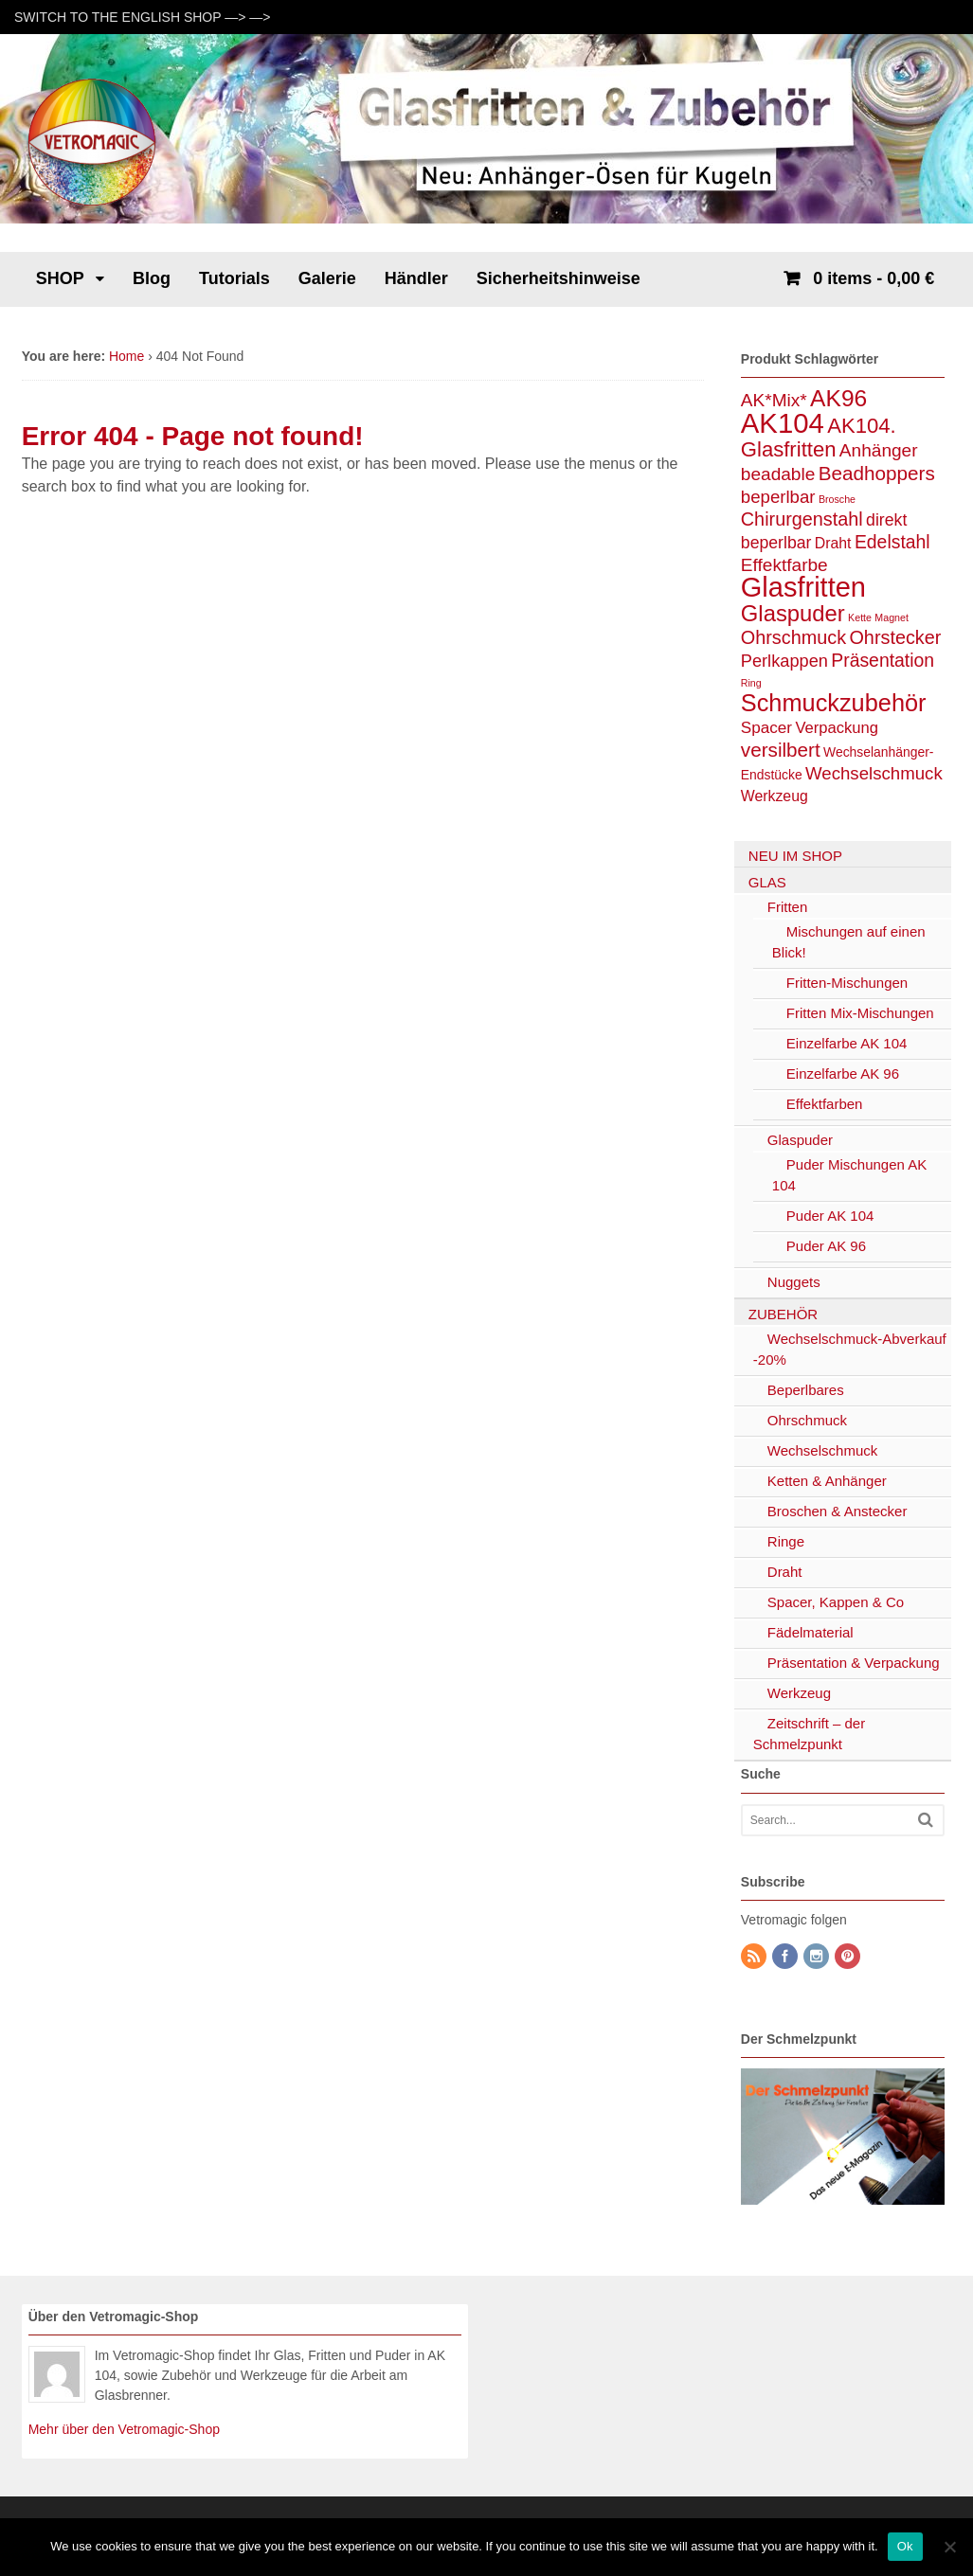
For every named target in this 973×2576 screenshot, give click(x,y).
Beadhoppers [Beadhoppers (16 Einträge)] (877, 473)
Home (126, 356)
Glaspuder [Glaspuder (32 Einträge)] (793, 613)
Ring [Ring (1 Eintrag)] (751, 683)
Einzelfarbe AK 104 (847, 1043)
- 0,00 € (871, 278)
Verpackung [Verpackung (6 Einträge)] (836, 728)
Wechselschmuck (822, 1450)
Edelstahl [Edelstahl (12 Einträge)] (892, 541)
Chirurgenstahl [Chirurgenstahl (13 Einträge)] (802, 519)
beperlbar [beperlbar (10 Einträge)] (778, 497)
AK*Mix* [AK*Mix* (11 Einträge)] (774, 400)
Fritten (787, 907)
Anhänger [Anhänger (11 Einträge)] (878, 450)
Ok (905, 2546)
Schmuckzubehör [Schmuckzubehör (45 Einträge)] (834, 702)
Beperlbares (805, 1390)
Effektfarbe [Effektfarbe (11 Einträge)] (784, 565)
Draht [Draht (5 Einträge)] (833, 543)
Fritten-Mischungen (847, 983)
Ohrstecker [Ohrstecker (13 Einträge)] (895, 637)
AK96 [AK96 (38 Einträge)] (838, 398)
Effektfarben (824, 1104)
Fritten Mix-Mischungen (860, 1013)
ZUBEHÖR (783, 1314)
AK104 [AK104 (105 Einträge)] (782, 422)
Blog (152, 278)
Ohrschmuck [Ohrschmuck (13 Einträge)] (793, 637)
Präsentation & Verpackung (853, 1663)
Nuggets (793, 1282)
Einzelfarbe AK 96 (842, 1073)
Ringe (785, 1541)
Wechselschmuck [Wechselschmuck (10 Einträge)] (874, 773)
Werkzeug (799, 1693)
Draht (784, 1572)
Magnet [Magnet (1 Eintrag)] (891, 617)
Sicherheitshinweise (558, 278)
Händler (416, 278)
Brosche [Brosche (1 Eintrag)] (837, 499)
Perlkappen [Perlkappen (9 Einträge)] (784, 661)
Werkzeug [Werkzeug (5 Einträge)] (774, 796)
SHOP (60, 278)
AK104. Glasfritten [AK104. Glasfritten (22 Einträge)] (818, 437)
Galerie (327, 278)
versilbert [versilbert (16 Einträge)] (780, 749)
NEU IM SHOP (795, 856)
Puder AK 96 (826, 1246)
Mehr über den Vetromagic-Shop (124, 2429)
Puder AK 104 (830, 1216)
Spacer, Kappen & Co (835, 1602)
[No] (949, 2546)
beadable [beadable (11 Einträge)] (778, 474)
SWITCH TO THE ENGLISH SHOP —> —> (142, 17)
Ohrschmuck (807, 1420)
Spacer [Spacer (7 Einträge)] (766, 727)
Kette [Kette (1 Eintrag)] (860, 617)
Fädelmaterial (810, 1632)
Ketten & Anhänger (827, 1481)
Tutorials (234, 278)
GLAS (767, 882)
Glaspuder (800, 1140)
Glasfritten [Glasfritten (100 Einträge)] (803, 587)
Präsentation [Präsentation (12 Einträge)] (882, 660)
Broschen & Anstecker (837, 1511)
